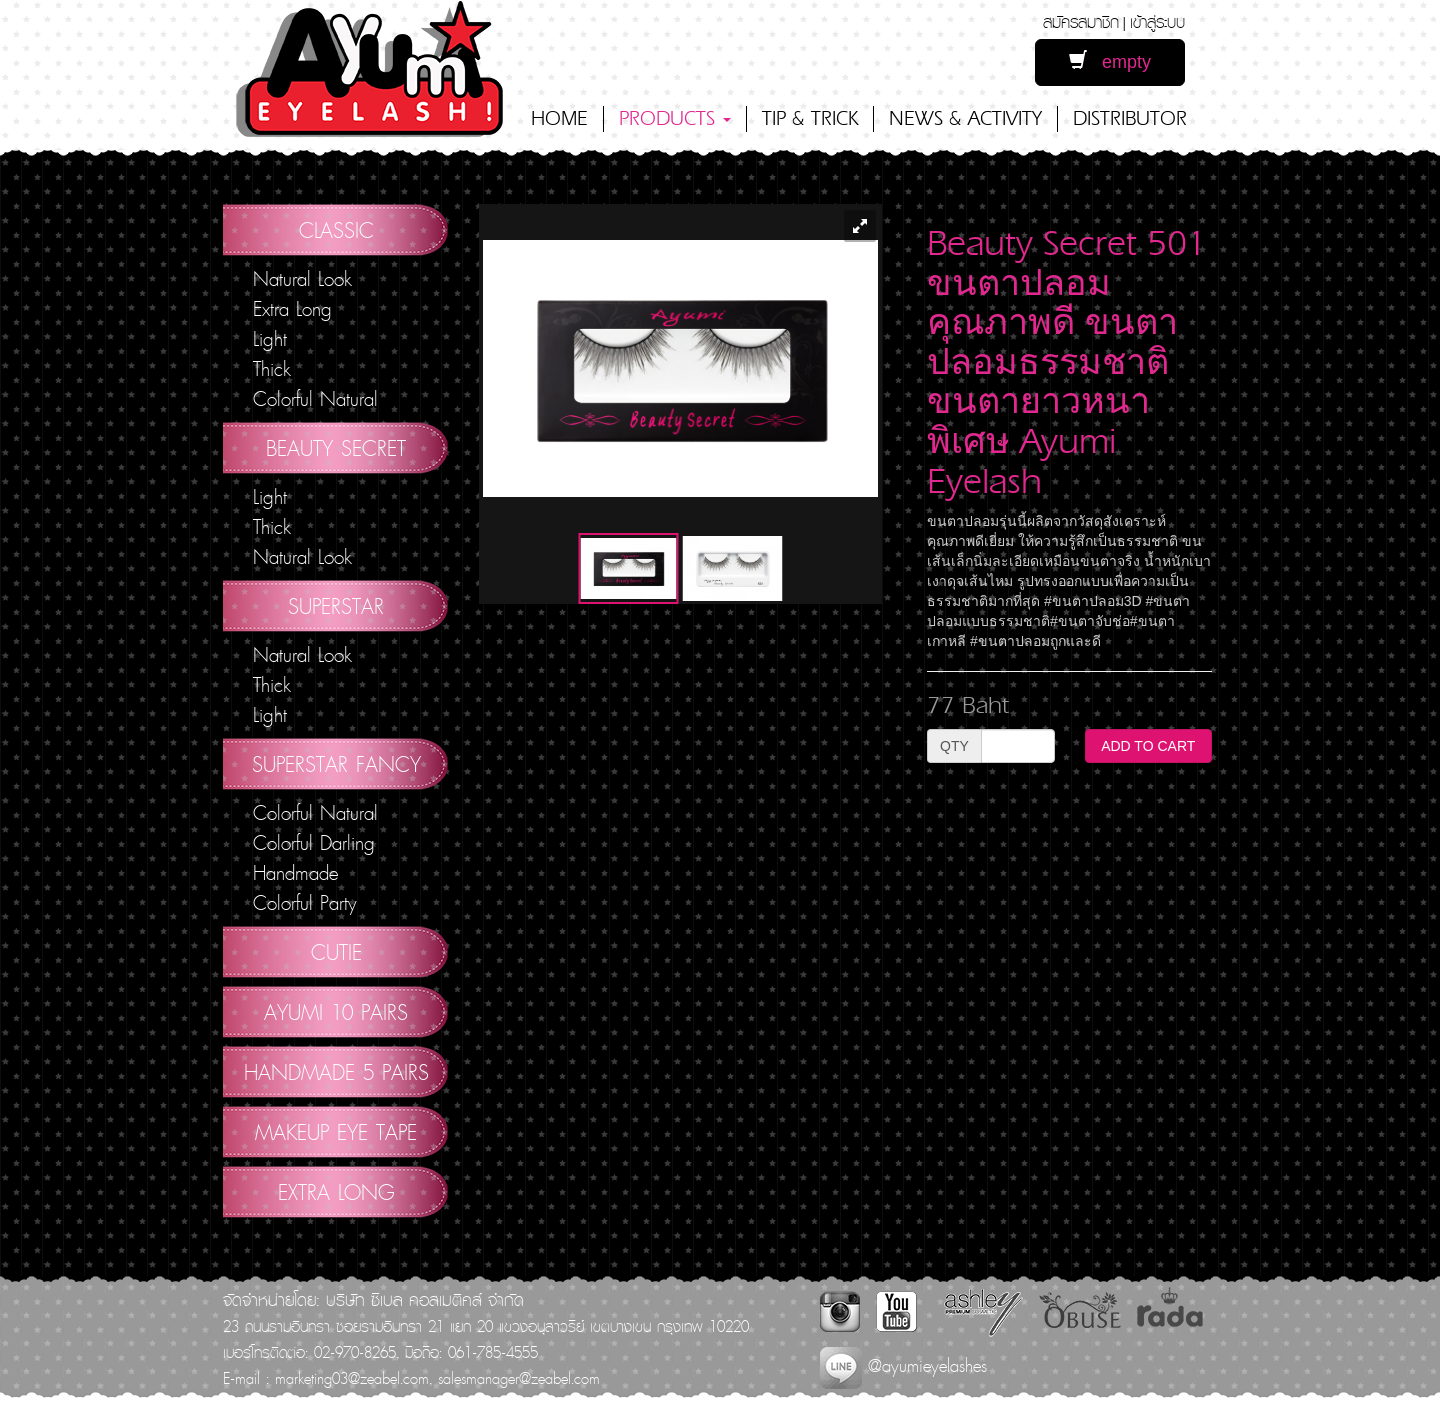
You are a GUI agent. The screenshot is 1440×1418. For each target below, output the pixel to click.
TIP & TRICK (810, 118)
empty (1110, 61)
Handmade (295, 873)
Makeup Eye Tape (336, 1132)
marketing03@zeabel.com (352, 1378)
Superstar (336, 606)
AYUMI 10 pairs (336, 1012)
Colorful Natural (315, 399)
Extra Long (292, 309)
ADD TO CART (1148, 746)
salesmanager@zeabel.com (519, 1378)
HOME (559, 118)
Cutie (336, 952)
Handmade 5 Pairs (336, 1072)
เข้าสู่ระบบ (1157, 21)
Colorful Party (305, 903)
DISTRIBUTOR (1130, 118)
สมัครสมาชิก (1081, 21)
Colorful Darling (314, 843)
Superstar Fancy (336, 764)
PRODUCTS (675, 118)
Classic (336, 230)
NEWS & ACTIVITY (965, 118)
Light (270, 339)
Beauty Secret (336, 448)
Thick (272, 369)
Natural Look (302, 279)
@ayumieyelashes (903, 1365)
